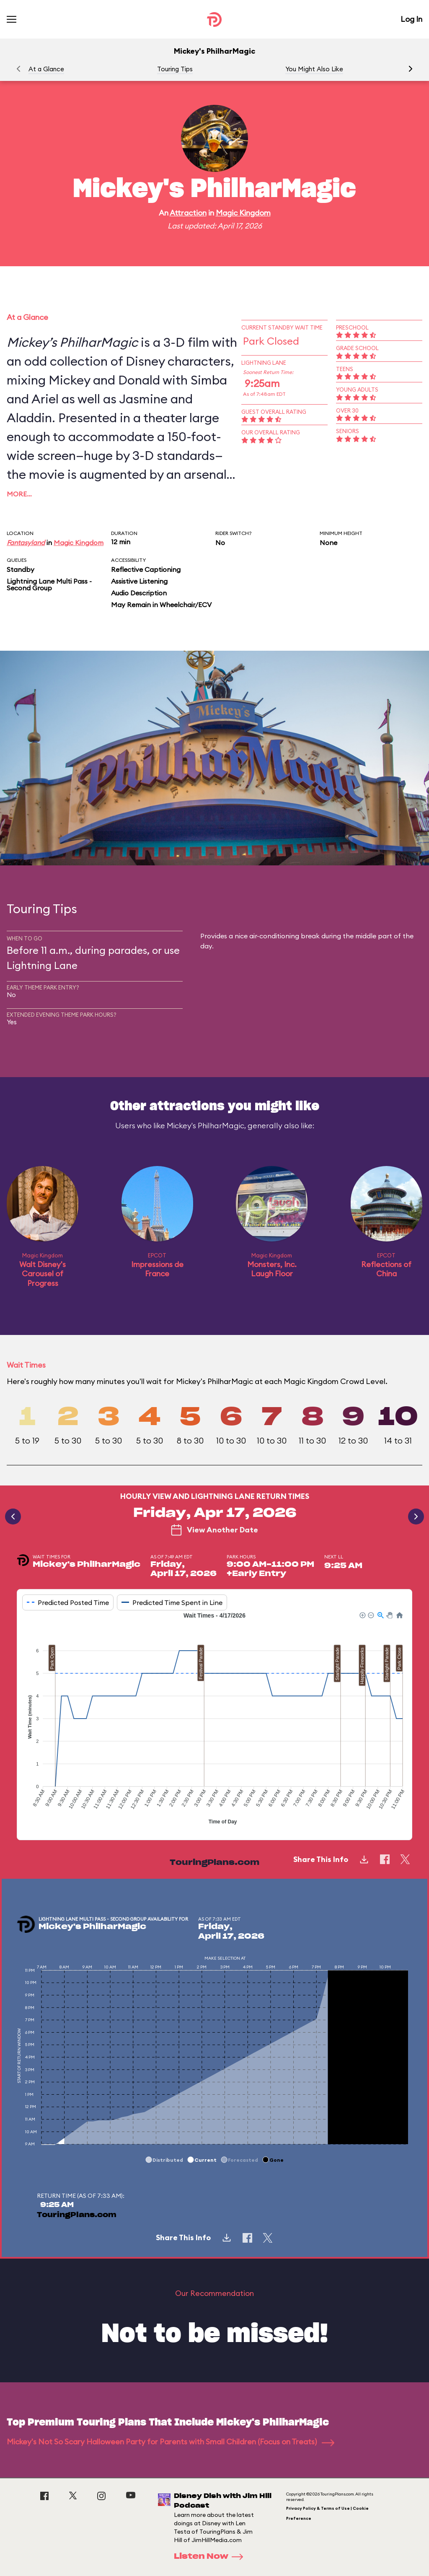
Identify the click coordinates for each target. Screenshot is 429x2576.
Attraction (188, 213)
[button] (411, 69)
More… (19, 494)
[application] (214, 1719)
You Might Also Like (314, 69)
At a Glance (46, 69)
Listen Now (211, 2556)
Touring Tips (175, 69)
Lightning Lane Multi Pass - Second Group (49, 584)
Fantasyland (26, 542)
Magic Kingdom (243, 213)
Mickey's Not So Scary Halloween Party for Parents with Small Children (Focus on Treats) (170, 2441)
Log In (411, 19)
